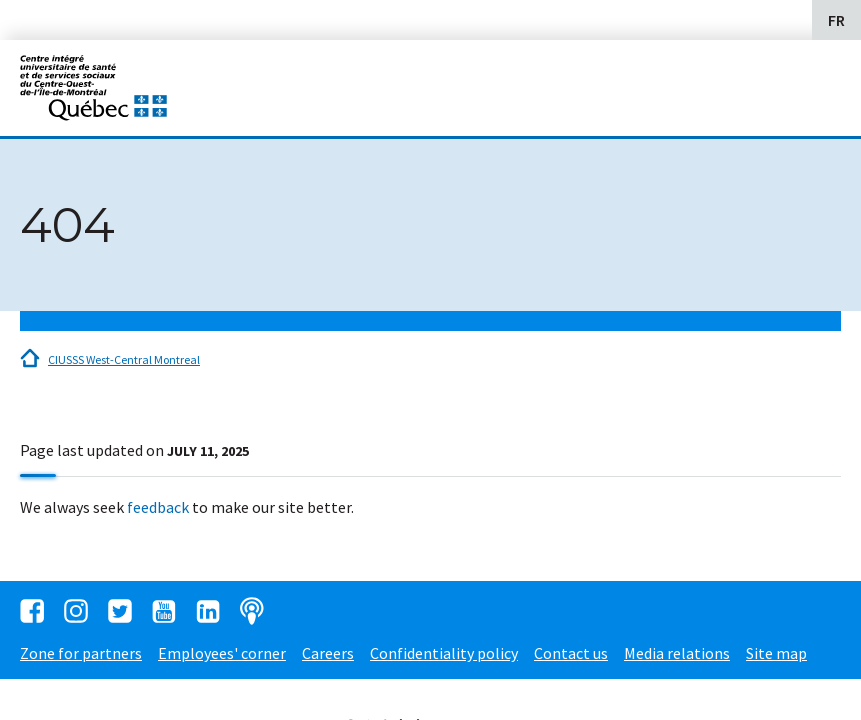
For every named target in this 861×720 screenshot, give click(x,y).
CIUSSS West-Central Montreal (124, 359)
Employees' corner (222, 653)
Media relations (677, 653)
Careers (328, 653)
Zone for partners (81, 653)
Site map (776, 653)
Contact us (571, 653)
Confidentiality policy (444, 653)
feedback (158, 507)
